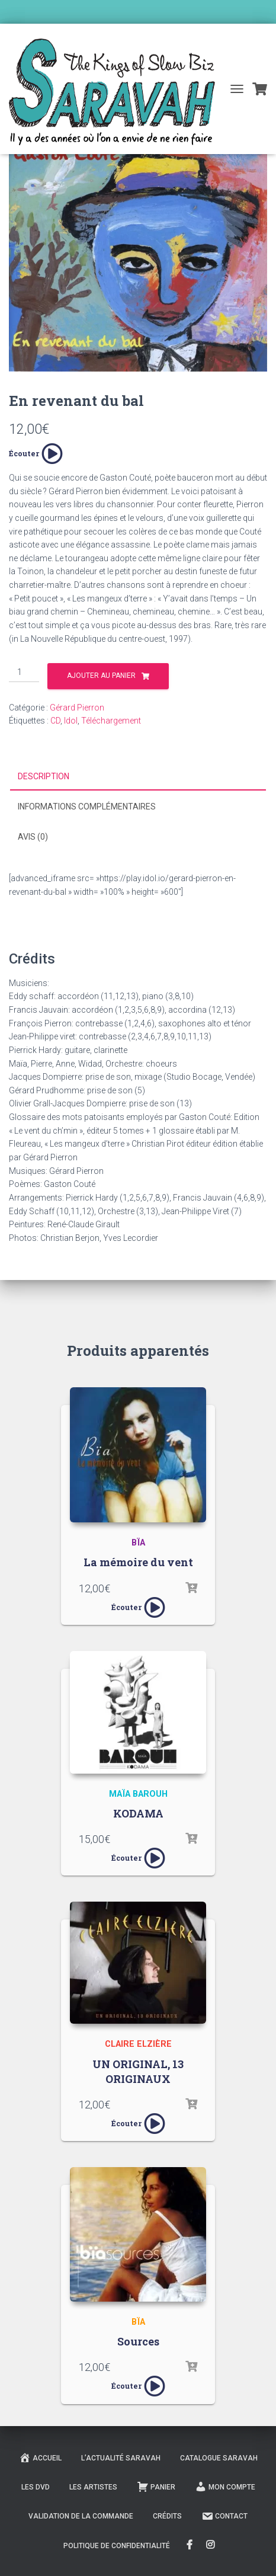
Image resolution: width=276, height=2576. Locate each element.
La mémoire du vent (138, 1562)
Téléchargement (111, 720)
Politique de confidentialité (116, 2546)
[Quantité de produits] (24, 672)
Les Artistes (93, 2487)
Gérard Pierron (77, 707)
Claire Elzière (138, 2044)
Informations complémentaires (87, 806)
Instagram (211, 2545)
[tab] (138, 777)
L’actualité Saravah (121, 2458)
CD (55, 720)
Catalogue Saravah (219, 2458)
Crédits (167, 2516)
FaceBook (189, 2545)
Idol (71, 720)
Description (43, 776)
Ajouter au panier (101, 675)
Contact (224, 2516)
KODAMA (138, 1813)
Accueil (40, 2457)
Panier (156, 2486)
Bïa (138, 1543)
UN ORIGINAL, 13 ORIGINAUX (138, 2071)
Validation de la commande (80, 2516)
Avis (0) (33, 836)
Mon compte (225, 2486)
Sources (138, 2341)
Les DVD (35, 2487)
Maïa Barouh (138, 1794)
